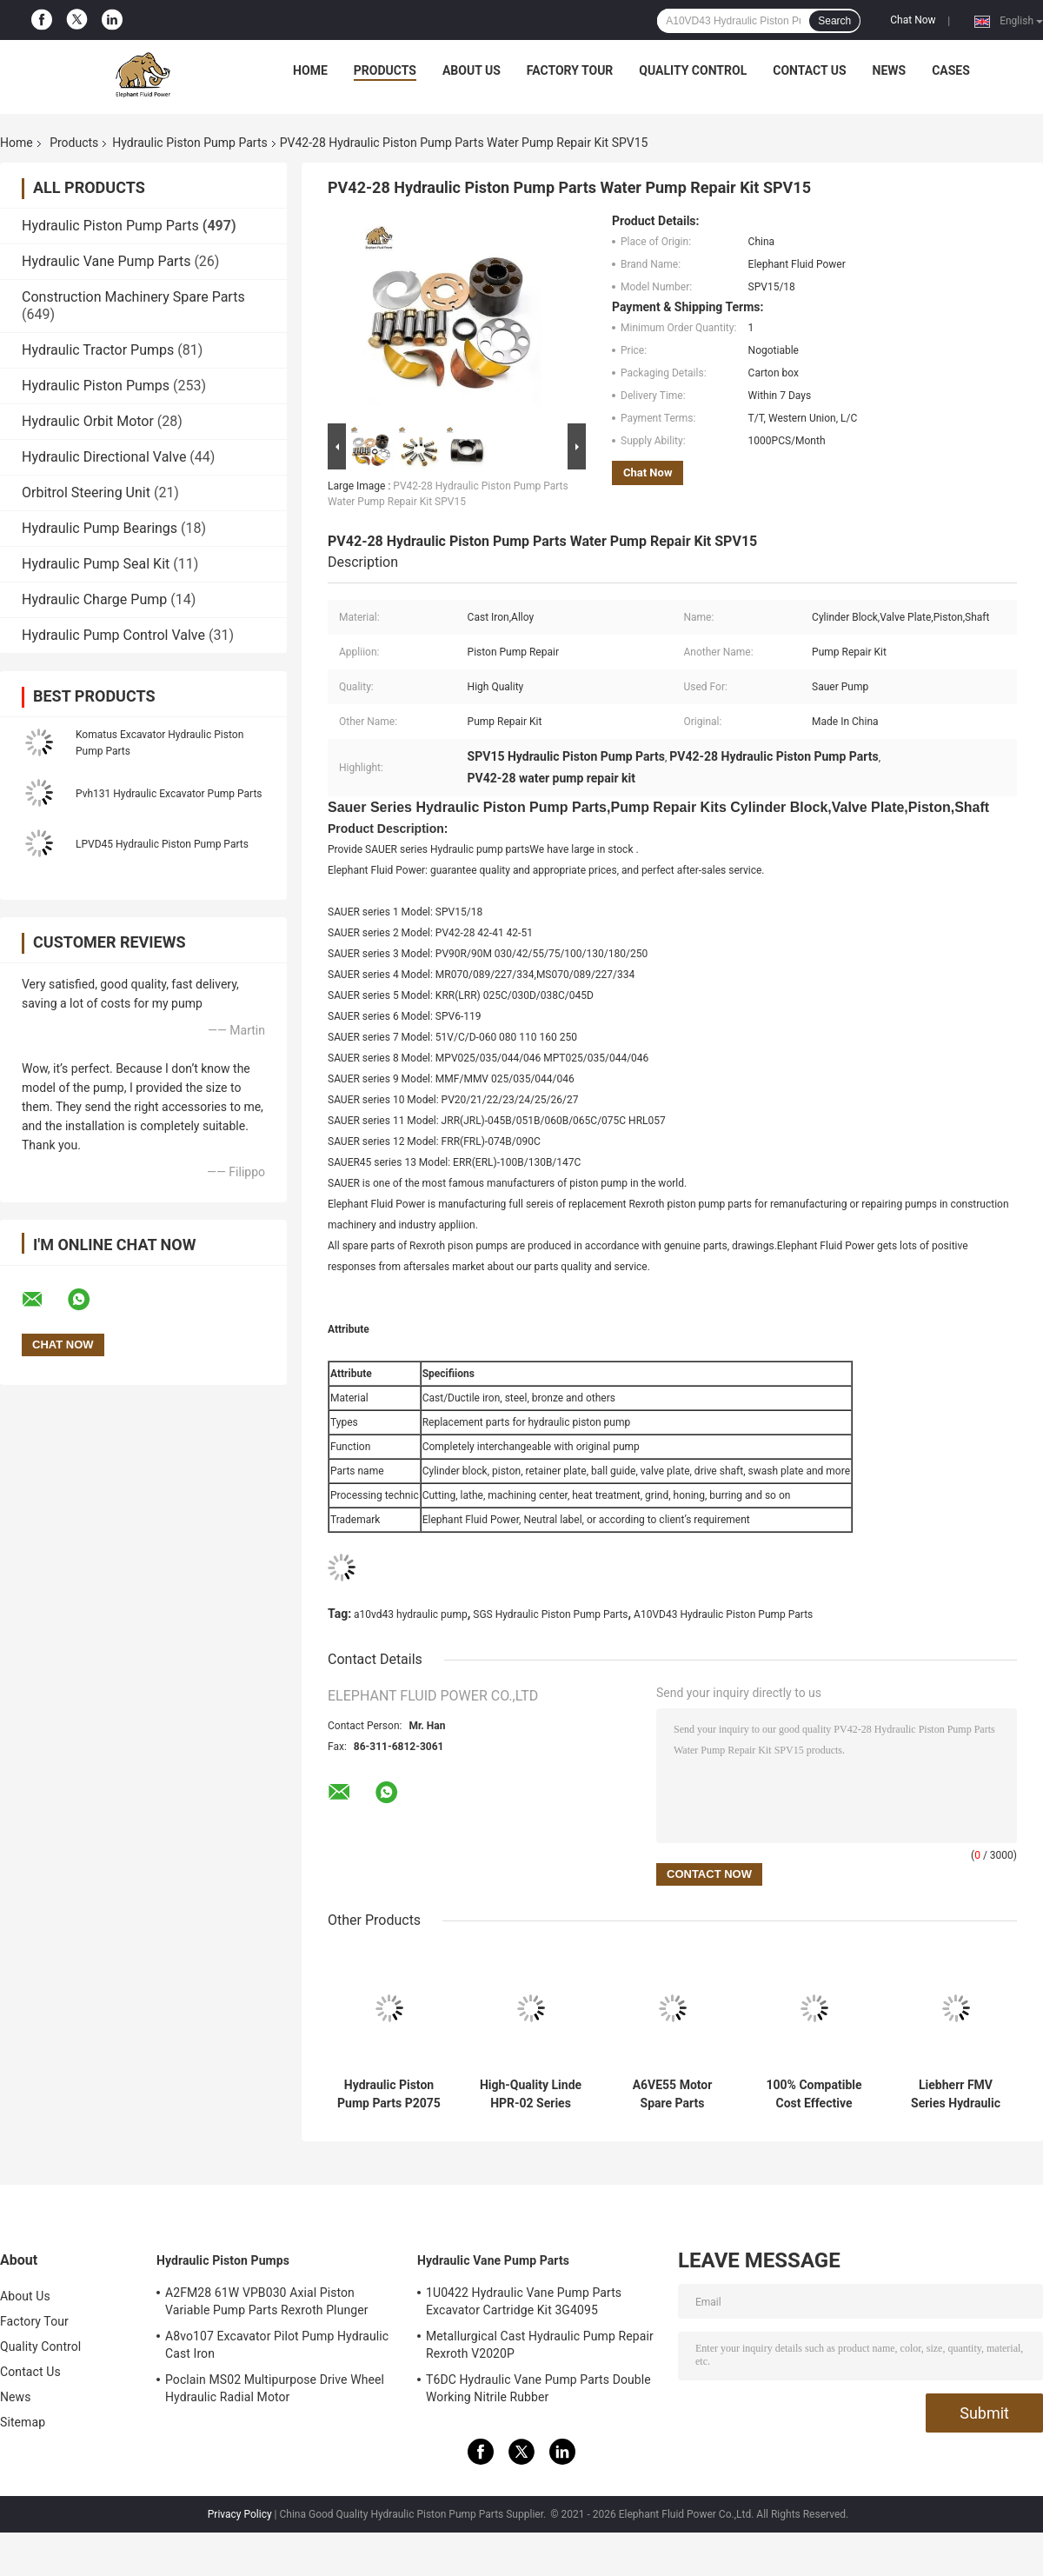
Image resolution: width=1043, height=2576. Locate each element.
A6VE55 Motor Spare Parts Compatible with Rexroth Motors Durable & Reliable (672, 2094)
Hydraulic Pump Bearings (99, 528)
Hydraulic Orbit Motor (88, 421)
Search (834, 21)
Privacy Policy (240, 2514)
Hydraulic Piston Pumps (95, 385)
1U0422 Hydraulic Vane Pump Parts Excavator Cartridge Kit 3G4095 (523, 2301)
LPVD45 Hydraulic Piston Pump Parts (162, 844)
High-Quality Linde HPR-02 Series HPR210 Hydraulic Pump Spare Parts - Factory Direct (530, 2094)
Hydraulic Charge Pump (94, 599)
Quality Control (693, 70)
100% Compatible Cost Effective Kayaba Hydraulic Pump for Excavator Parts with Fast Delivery (814, 2094)
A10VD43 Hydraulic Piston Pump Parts (723, 1614)
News (890, 70)
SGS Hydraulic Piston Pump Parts (550, 1614)
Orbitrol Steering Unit (86, 492)
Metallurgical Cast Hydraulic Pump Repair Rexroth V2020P (540, 2344)
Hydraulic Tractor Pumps (98, 350)
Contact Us (809, 70)
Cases (951, 70)
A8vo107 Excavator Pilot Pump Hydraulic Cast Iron (277, 2344)
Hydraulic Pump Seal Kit (95, 564)
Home (310, 70)
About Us (471, 70)
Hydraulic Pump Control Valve (113, 635)
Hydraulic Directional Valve (104, 457)
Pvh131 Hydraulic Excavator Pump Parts (169, 794)
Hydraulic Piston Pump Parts (189, 143)
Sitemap (22, 2422)
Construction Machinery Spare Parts (133, 297)
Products (385, 70)
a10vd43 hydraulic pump (411, 1614)
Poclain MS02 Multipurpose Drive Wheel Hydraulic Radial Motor (274, 2388)
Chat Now (912, 20)
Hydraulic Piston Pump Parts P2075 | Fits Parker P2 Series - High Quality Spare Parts (389, 2094)
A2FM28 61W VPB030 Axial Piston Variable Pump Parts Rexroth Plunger (267, 2301)
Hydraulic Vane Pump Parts (106, 261)
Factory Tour (570, 70)
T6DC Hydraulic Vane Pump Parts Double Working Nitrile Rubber (538, 2388)
